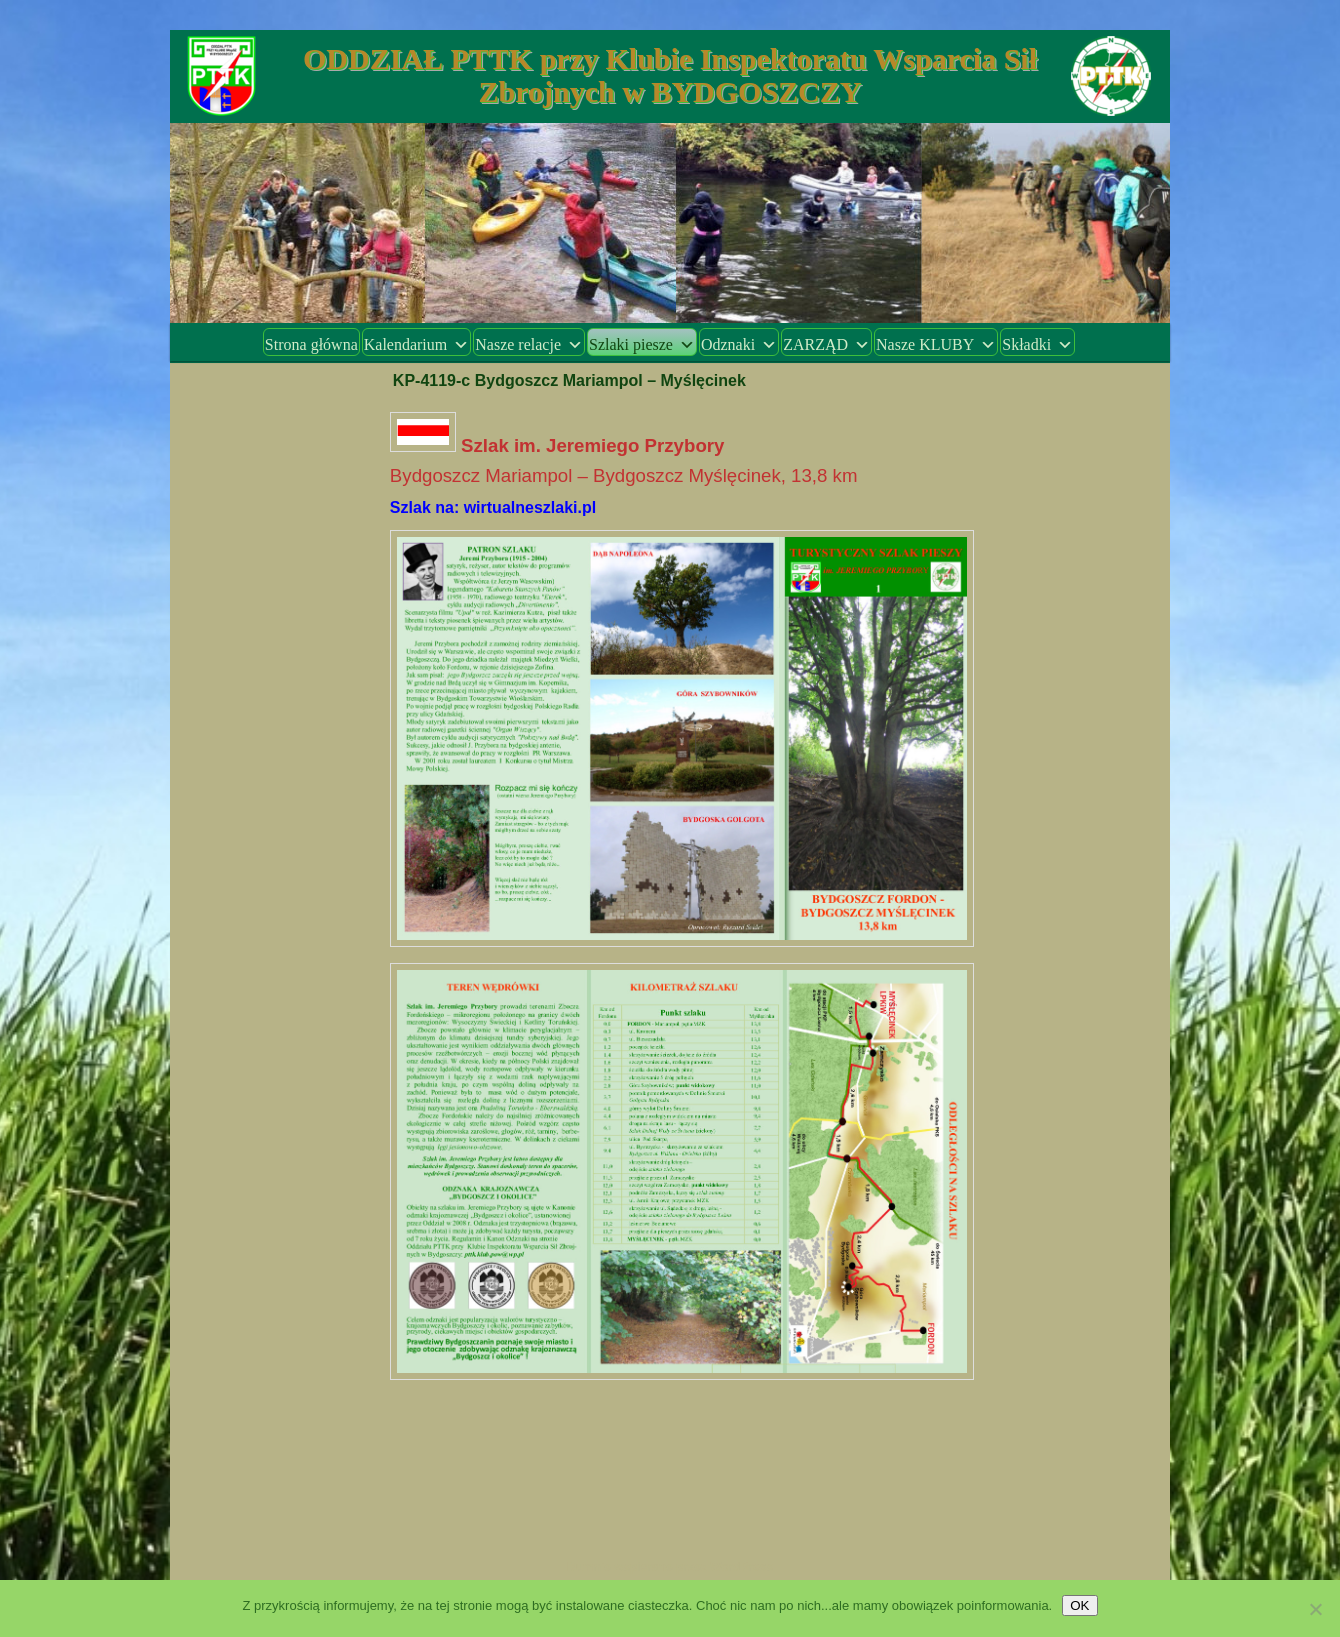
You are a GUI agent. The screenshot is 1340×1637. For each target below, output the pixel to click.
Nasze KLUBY (936, 344)
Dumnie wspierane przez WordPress (670, 1567)
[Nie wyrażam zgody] (1315, 1609)
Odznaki (739, 344)
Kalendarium (417, 344)
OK (1079, 1605)
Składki (1037, 344)
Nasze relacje (529, 344)
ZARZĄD (826, 344)
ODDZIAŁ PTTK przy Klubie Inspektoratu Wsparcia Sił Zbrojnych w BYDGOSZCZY (670, 75)
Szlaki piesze (642, 344)
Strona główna (311, 344)
